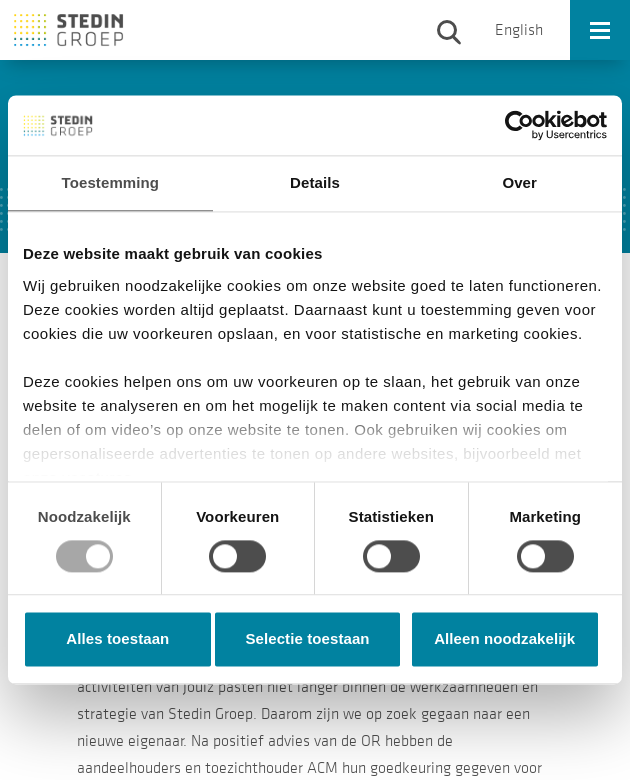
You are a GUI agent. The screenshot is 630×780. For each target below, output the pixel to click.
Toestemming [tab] (111, 182)
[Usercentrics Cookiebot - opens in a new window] (519, 125)
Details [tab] (315, 182)
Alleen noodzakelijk (504, 639)
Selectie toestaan (307, 639)
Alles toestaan (117, 639)
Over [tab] (519, 182)
